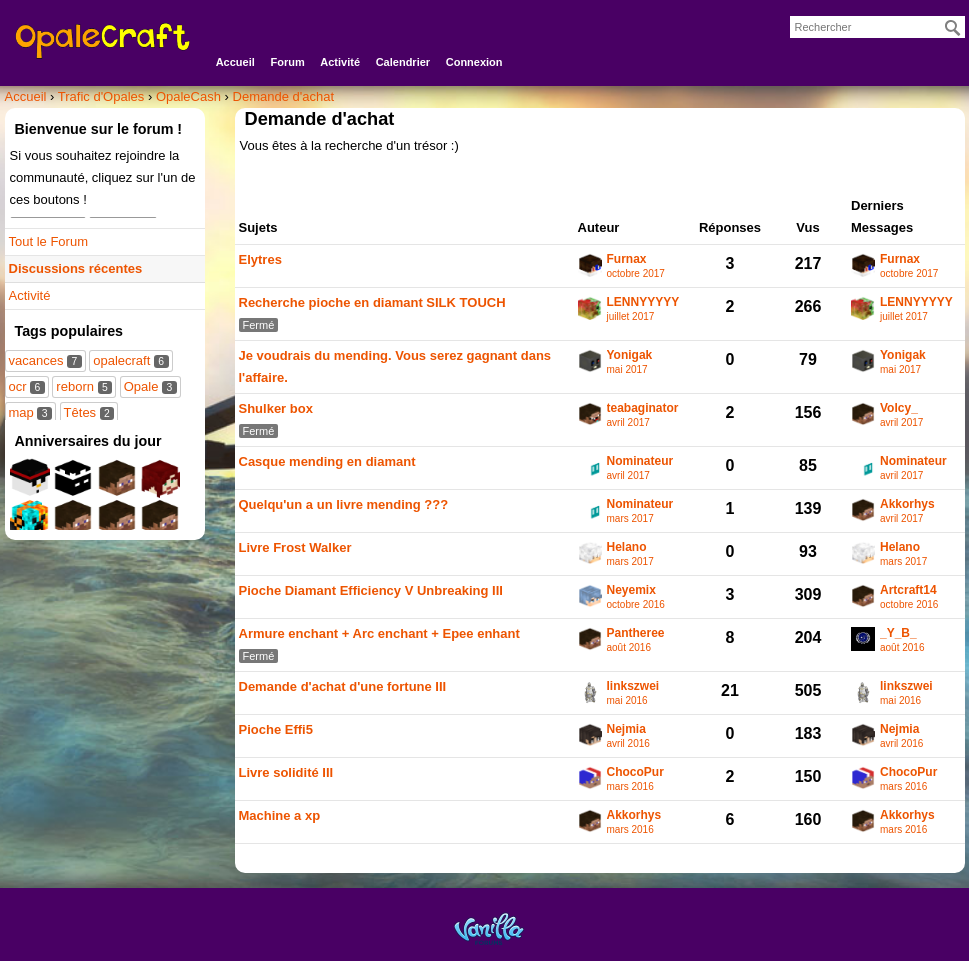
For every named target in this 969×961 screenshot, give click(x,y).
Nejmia (626, 729)
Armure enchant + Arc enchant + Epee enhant (379, 633)
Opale (150, 386)
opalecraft (130, 360)
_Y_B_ (898, 633)
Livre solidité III (286, 772)
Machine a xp (280, 815)
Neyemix (631, 590)
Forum (287, 62)
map (30, 412)
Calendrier (403, 62)
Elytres (260, 259)
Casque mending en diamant (327, 461)
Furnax (627, 259)
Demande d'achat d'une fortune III (343, 686)
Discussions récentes (76, 268)
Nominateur (640, 461)
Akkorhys (907, 504)
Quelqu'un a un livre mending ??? (344, 504)
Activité (340, 62)
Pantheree (636, 633)
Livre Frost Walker (295, 547)
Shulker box (276, 408)
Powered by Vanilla (489, 928)
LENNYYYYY (643, 302)
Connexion (474, 62)
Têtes (89, 412)
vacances (45, 360)
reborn (84, 386)
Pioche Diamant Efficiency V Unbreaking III (371, 590)
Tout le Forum (48, 241)
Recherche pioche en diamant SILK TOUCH (372, 302)
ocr (27, 386)
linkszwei (633, 686)
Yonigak (630, 355)
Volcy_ (899, 408)
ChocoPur (635, 772)
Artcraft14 (908, 590)
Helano (627, 547)
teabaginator (643, 408)
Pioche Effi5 (276, 729)
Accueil (235, 62)
